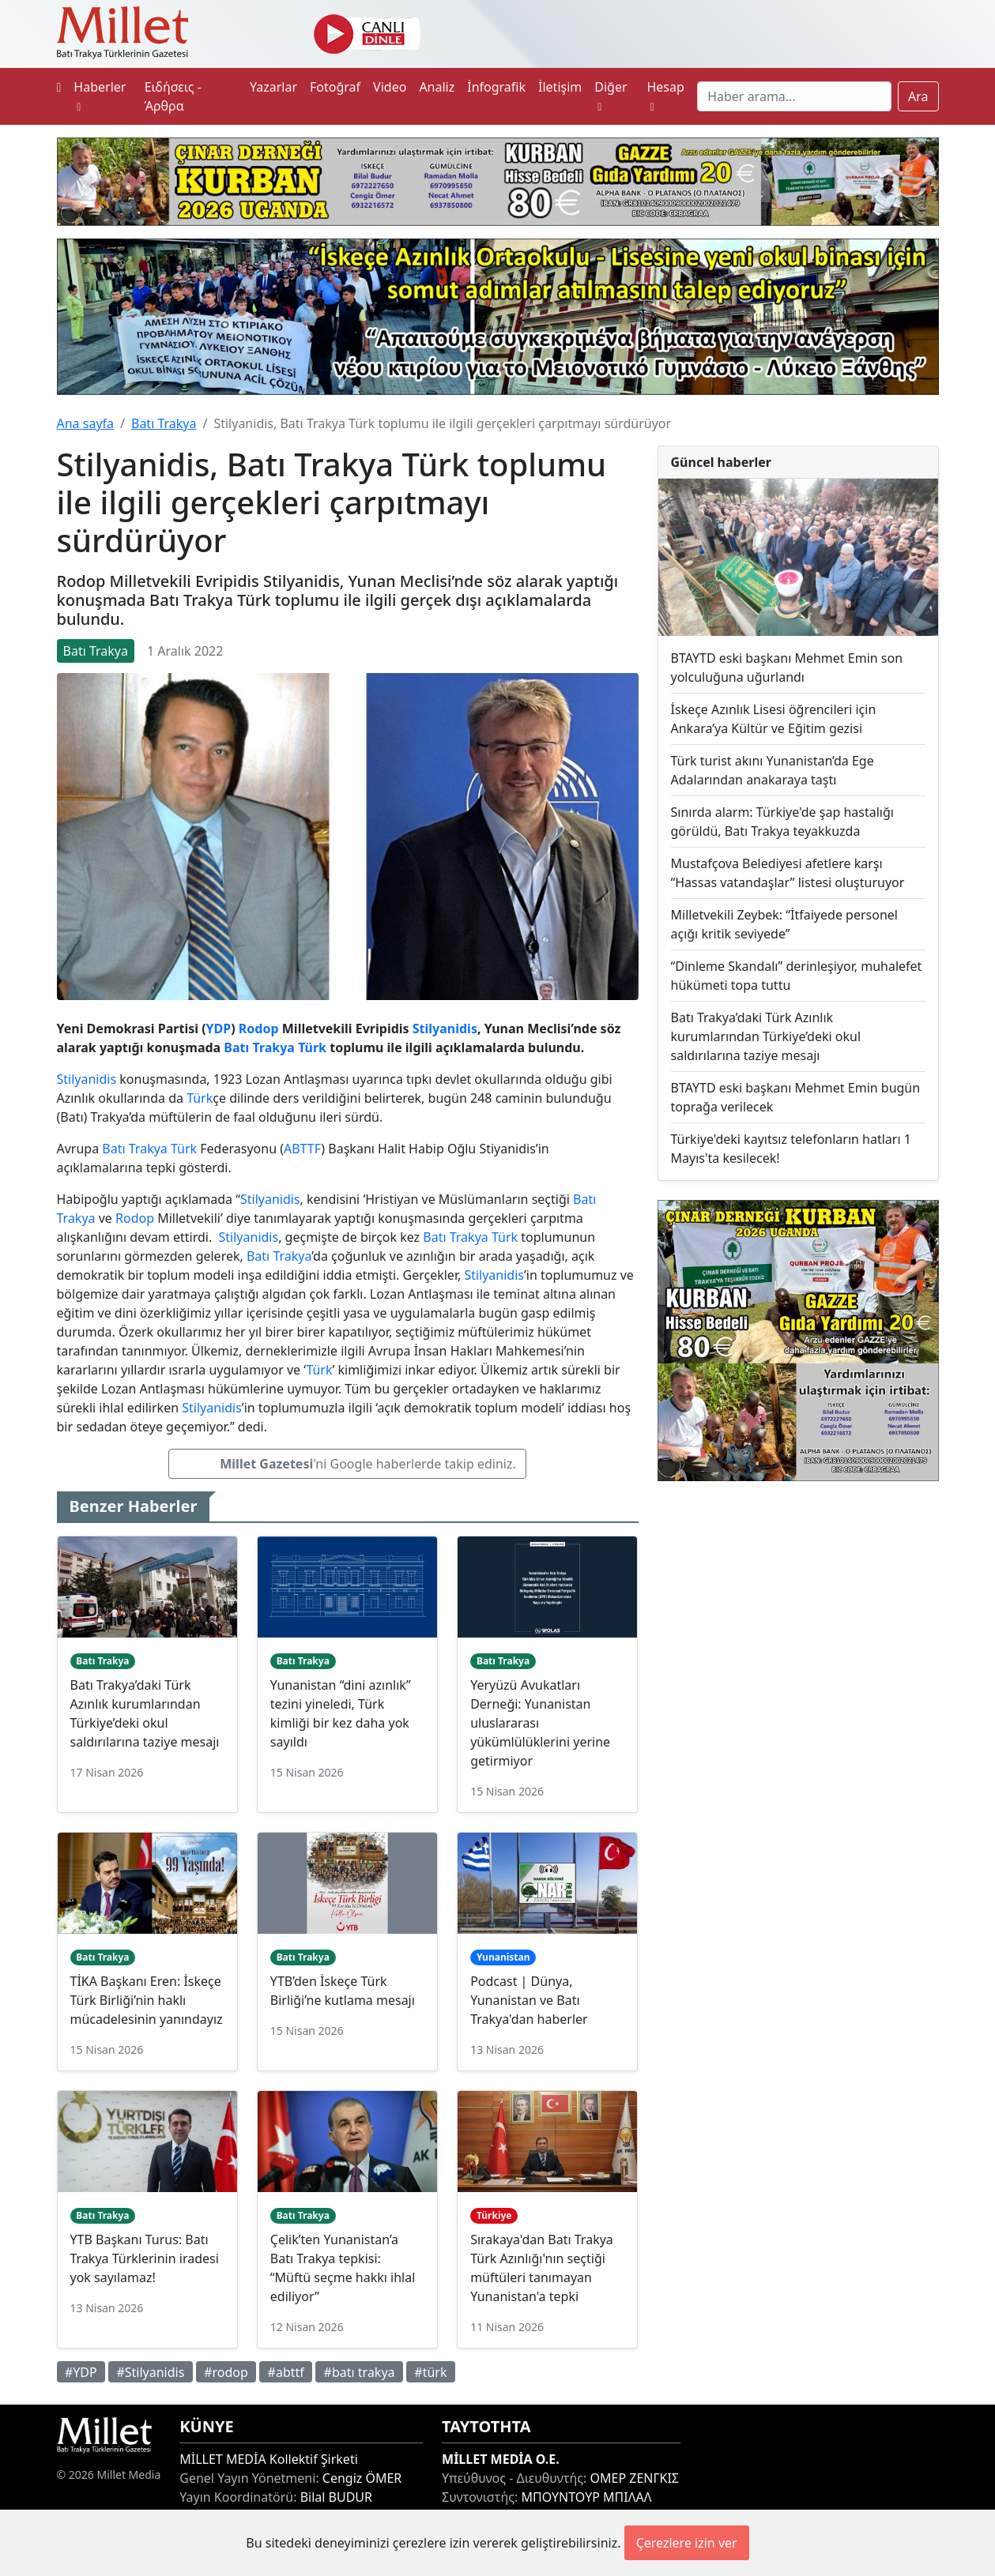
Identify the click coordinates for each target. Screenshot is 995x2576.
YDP (219, 1028)
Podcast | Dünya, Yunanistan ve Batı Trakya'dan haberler (528, 2000)
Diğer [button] (610, 95)
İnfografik (496, 87)
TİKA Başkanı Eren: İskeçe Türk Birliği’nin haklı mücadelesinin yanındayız (146, 2000)
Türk (312, 1047)
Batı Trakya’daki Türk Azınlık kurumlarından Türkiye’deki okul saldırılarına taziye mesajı (766, 1036)
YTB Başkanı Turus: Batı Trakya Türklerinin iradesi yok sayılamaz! (144, 2258)
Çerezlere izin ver (686, 2543)
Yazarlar (273, 87)
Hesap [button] (665, 95)
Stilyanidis (445, 1028)
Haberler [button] (99, 95)
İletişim (560, 87)
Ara (918, 96)
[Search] (794, 96)
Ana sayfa (86, 423)
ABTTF (302, 1148)
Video (389, 87)
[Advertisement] (798, 1605)
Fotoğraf (335, 87)
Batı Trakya (163, 423)
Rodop (259, 1028)
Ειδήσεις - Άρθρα (173, 96)
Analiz (436, 87)
